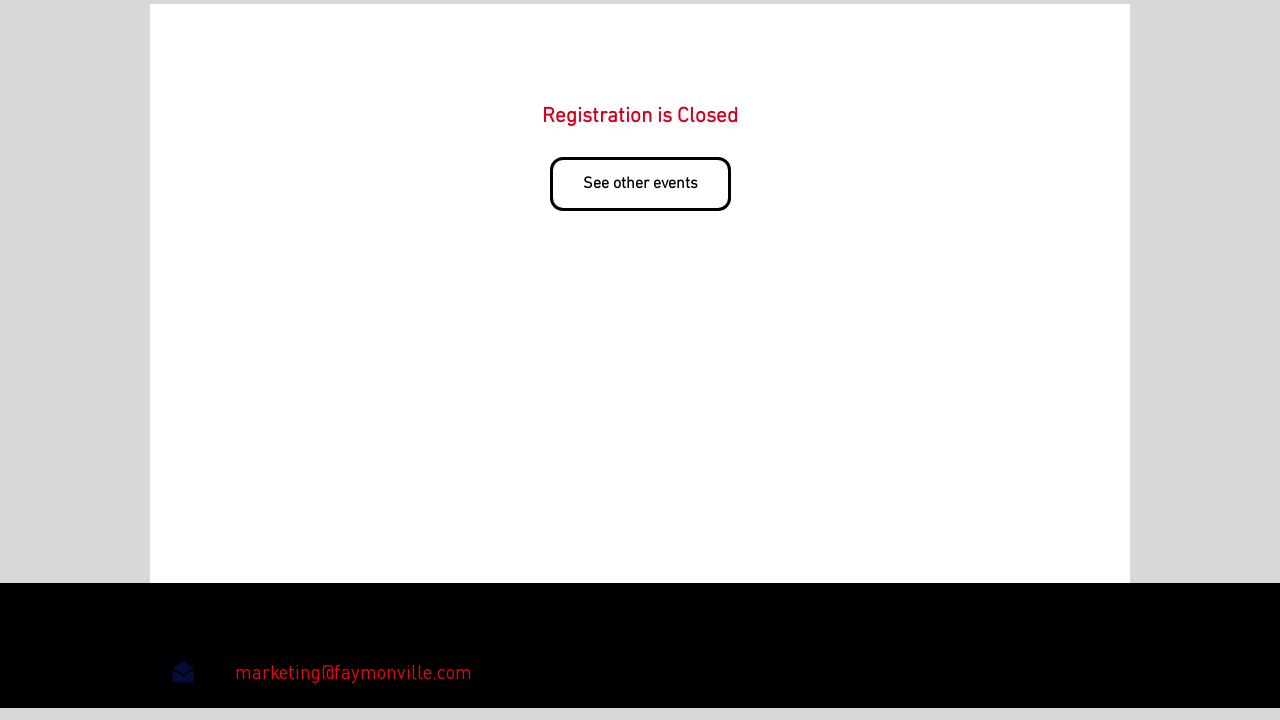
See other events (640, 184)
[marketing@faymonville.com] (353, 672)
